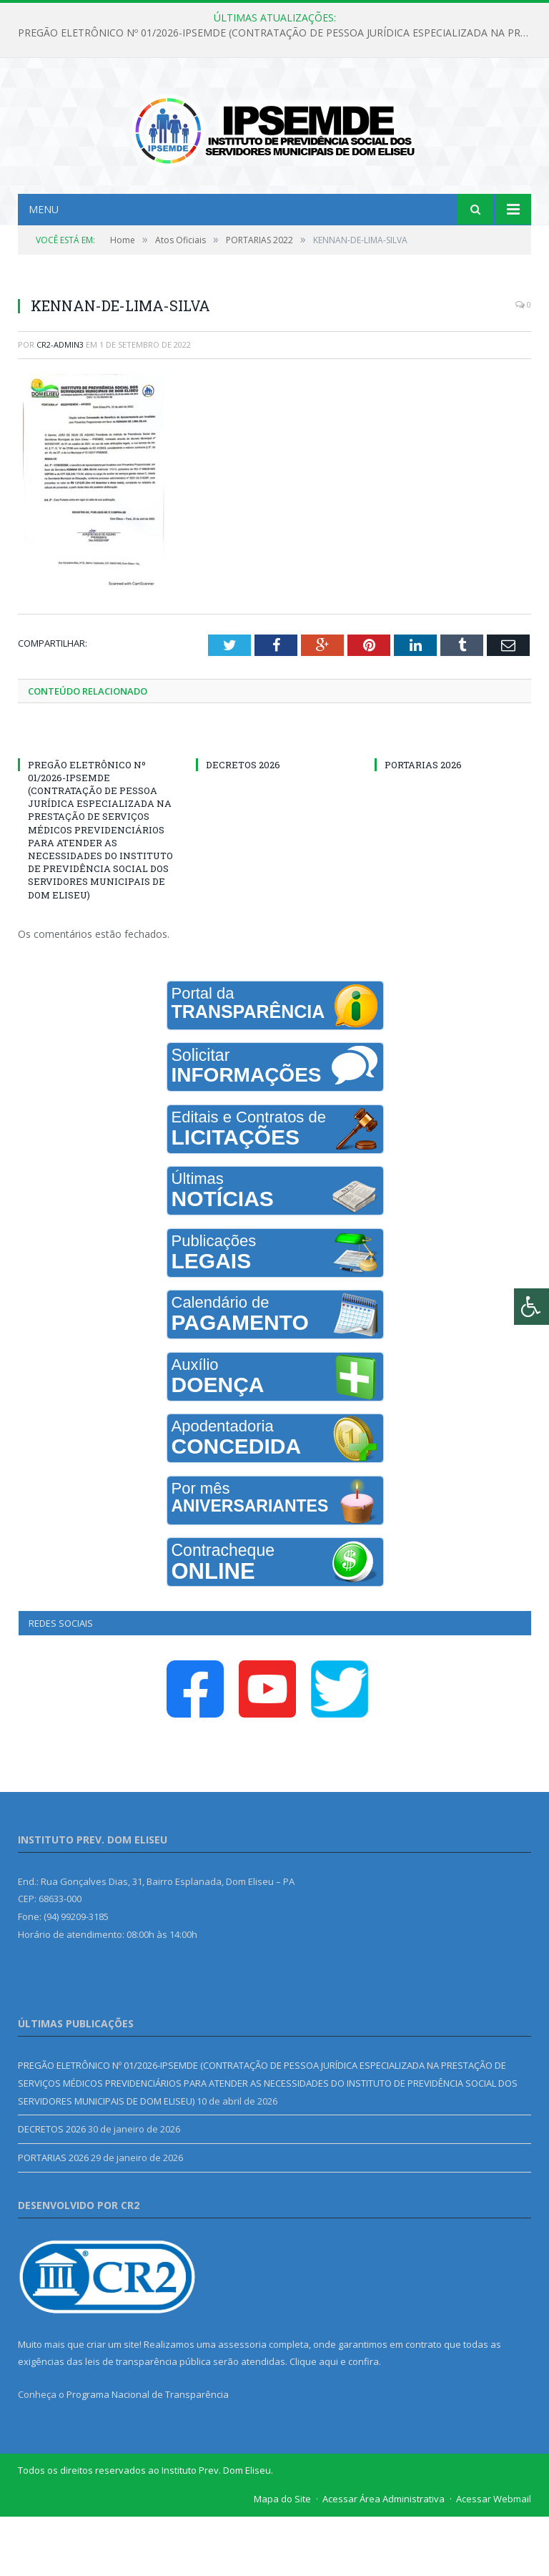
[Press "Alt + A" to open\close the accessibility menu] (531, 1306)
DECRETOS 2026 (243, 823)
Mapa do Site (282, 2558)
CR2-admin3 (60, 403)
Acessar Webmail (493, 2558)
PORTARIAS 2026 (423, 823)
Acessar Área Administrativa (383, 2558)
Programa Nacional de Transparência (147, 2453)
